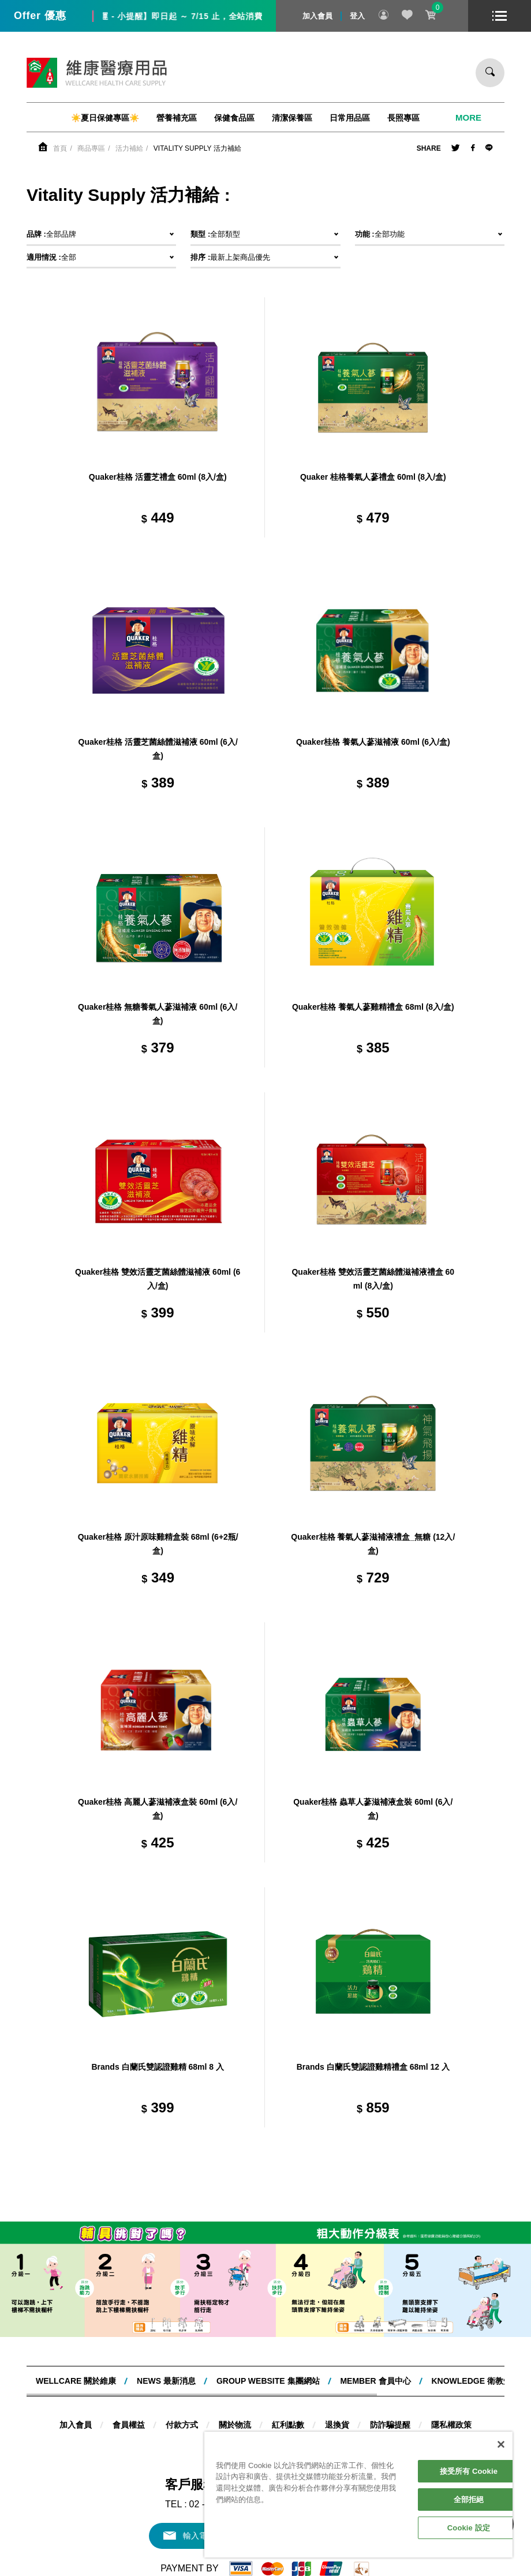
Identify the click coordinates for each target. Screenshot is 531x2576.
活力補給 (129, 148)
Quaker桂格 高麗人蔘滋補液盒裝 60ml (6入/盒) (157, 1808)
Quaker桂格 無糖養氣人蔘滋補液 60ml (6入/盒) (157, 1013)
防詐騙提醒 (390, 2424)
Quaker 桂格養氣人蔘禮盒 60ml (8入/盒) (373, 476)
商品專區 (91, 148)
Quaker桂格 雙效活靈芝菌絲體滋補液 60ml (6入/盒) (157, 1278)
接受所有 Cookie (469, 2471)
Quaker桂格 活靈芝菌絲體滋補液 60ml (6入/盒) (158, 748)
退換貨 (337, 2424)
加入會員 (317, 16)
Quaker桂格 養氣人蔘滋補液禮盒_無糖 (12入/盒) (373, 1543)
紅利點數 (288, 2424)
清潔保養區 (292, 117)
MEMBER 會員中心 (375, 2380)
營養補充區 (176, 117)
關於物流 (235, 2424)
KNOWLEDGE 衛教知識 (475, 2380)
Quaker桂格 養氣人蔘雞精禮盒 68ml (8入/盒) (373, 1006)
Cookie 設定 (468, 2527)
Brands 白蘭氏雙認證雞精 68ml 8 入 (157, 2066)
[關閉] (501, 2444)
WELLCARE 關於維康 (76, 2380)
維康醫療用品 (97, 73)
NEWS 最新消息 (166, 2380)
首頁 (60, 148)
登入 (357, 16)
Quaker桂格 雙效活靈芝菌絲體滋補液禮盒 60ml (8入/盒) (372, 1278)
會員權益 (129, 2424)
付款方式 (182, 2424)
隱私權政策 (451, 2424)
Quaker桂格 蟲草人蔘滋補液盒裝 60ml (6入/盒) (373, 1808)
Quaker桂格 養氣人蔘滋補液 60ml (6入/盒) (373, 741)
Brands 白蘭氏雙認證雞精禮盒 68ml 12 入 (373, 2066)
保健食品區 (234, 117)
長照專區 (403, 117)
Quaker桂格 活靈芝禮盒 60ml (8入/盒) (158, 476)
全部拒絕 (469, 2499)
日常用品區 (350, 117)
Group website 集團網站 (268, 2380)
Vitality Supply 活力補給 (197, 148)
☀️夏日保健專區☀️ (105, 117)
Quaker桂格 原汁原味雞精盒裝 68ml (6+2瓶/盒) (158, 1543)
